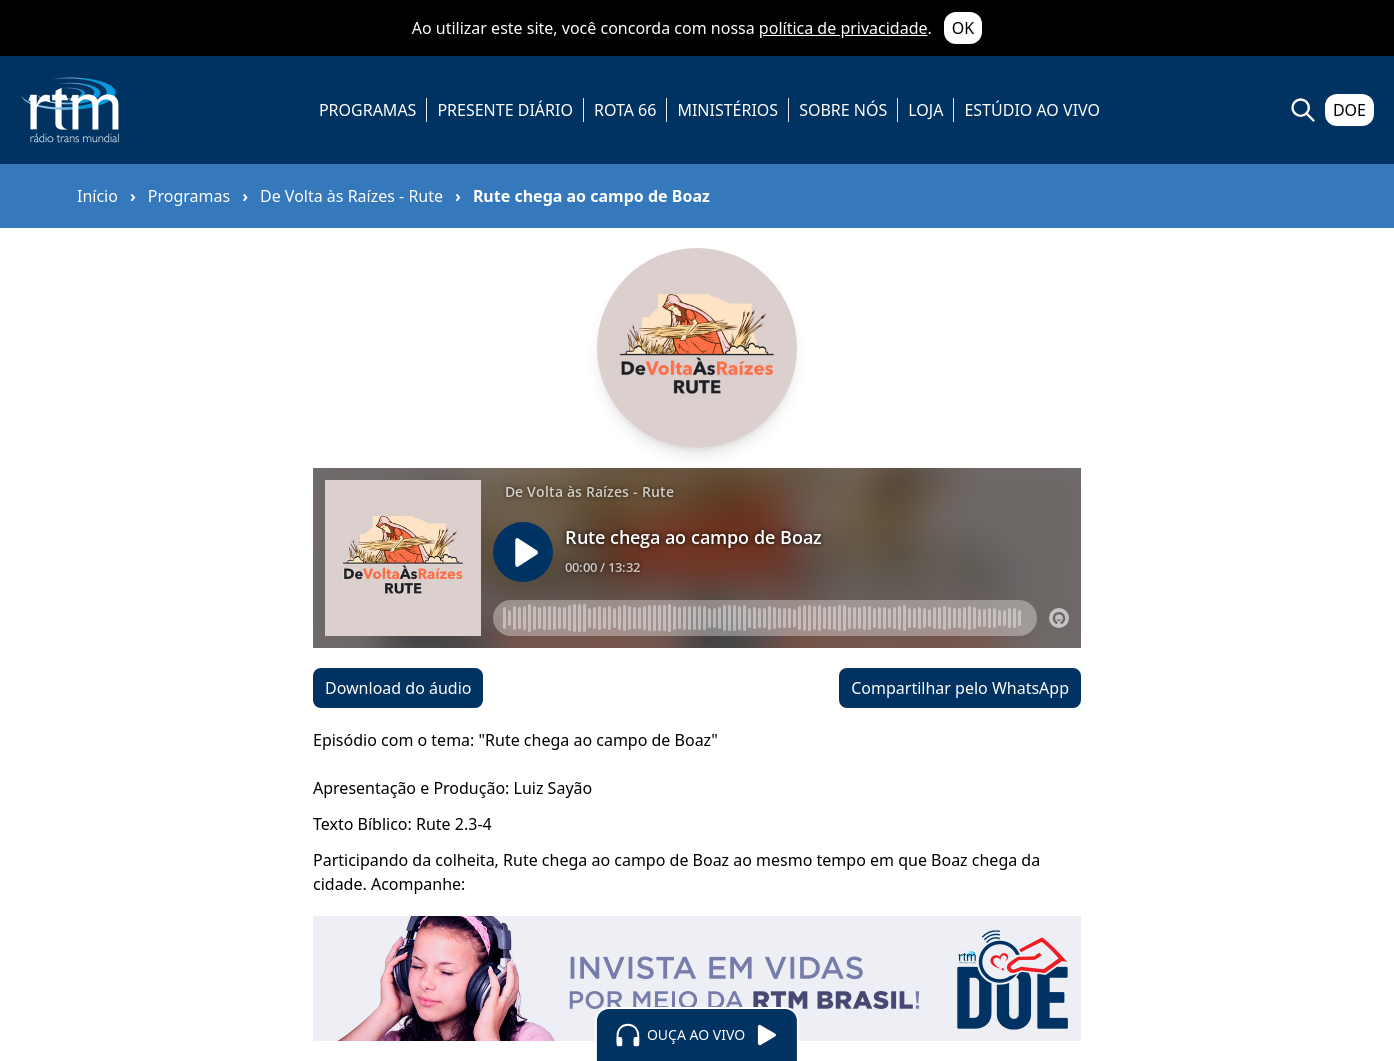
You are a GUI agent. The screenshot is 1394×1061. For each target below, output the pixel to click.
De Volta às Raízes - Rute (351, 196)
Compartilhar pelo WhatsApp (960, 688)
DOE (1349, 110)
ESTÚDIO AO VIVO (1032, 110)
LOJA (925, 110)
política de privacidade (843, 28)
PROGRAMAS (367, 110)
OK (963, 28)
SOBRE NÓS (843, 110)
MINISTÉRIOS (727, 110)
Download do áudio (398, 688)
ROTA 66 (625, 110)
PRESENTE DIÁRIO (505, 110)
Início (97, 196)
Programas (189, 196)
